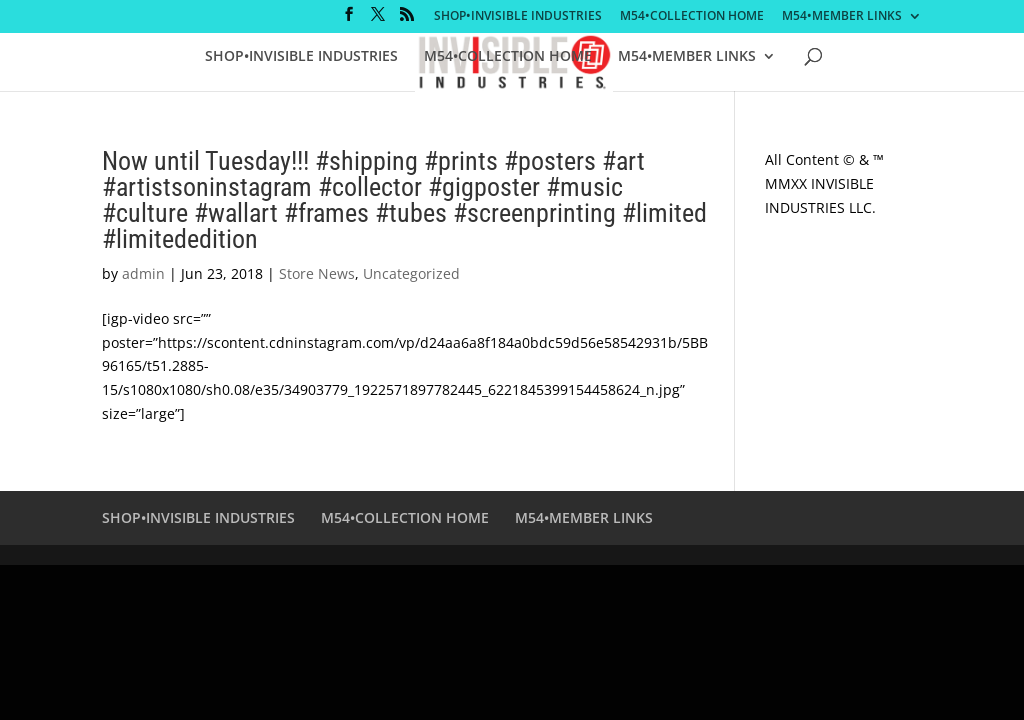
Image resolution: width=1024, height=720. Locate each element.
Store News (317, 273)
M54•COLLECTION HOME (692, 17)
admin (143, 273)
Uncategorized (411, 273)
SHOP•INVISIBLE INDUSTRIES (518, 17)
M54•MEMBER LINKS (842, 17)
